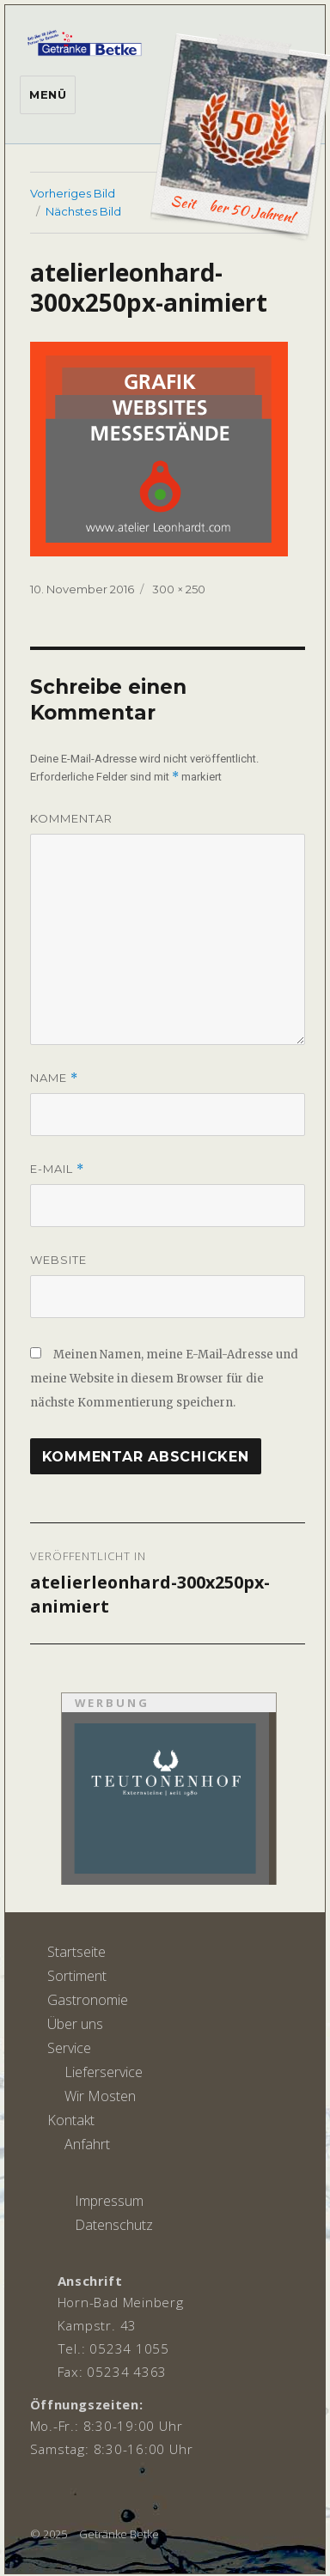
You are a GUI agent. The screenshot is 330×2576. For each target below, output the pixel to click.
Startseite (76, 1951)
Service (69, 2047)
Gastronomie (87, 1999)
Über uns (75, 2023)
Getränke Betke (119, 2534)
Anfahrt (87, 2144)
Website (58, 1260)
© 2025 (48, 2534)
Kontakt (71, 2120)
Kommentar (71, 818)
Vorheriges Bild (72, 193)
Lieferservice (103, 2072)
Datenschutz (114, 2224)
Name (54, 1078)
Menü (47, 94)
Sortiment (77, 1975)
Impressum (109, 2200)
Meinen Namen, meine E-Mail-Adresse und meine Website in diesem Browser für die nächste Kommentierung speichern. (164, 1378)
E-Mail (57, 1169)
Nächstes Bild (83, 211)
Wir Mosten (100, 2096)
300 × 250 (178, 589)
